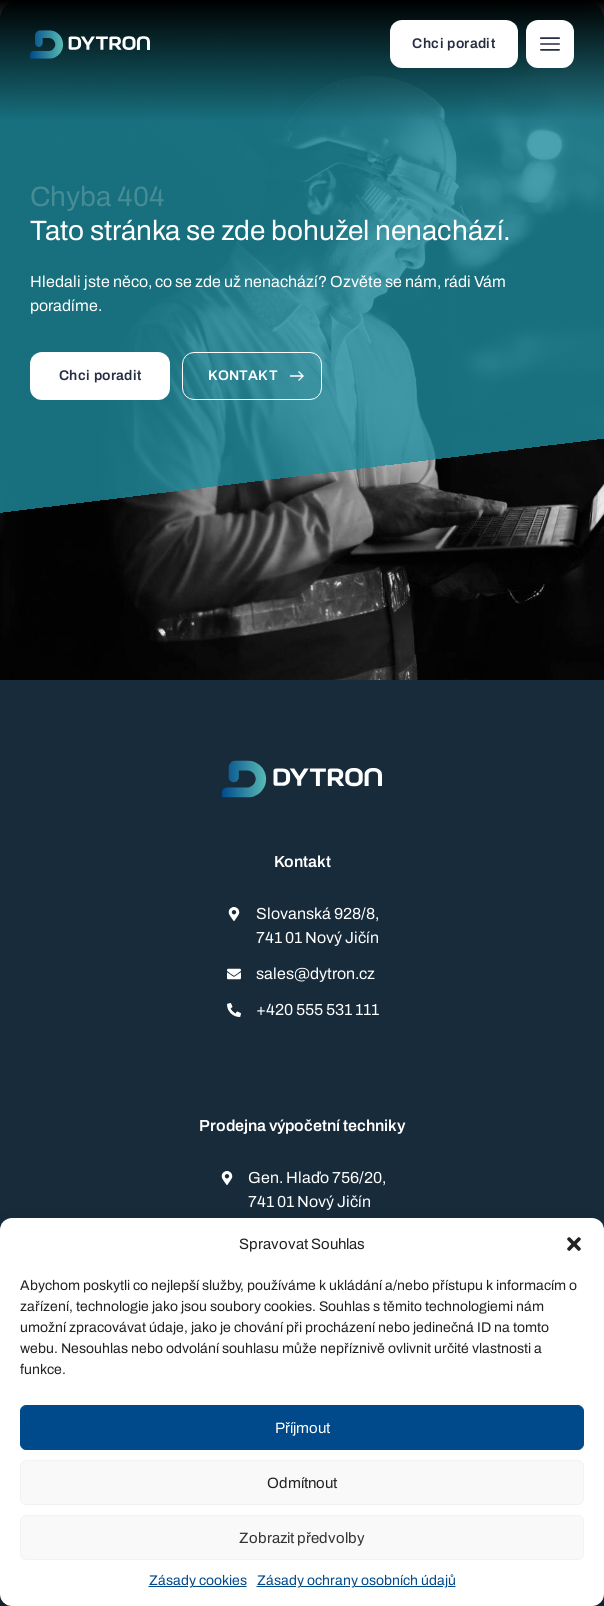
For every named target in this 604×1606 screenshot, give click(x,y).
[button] (574, 1244)
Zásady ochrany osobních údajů (356, 1580)
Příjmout (302, 1428)
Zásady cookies (198, 1580)
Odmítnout (302, 1483)
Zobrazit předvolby (302, 1538)
